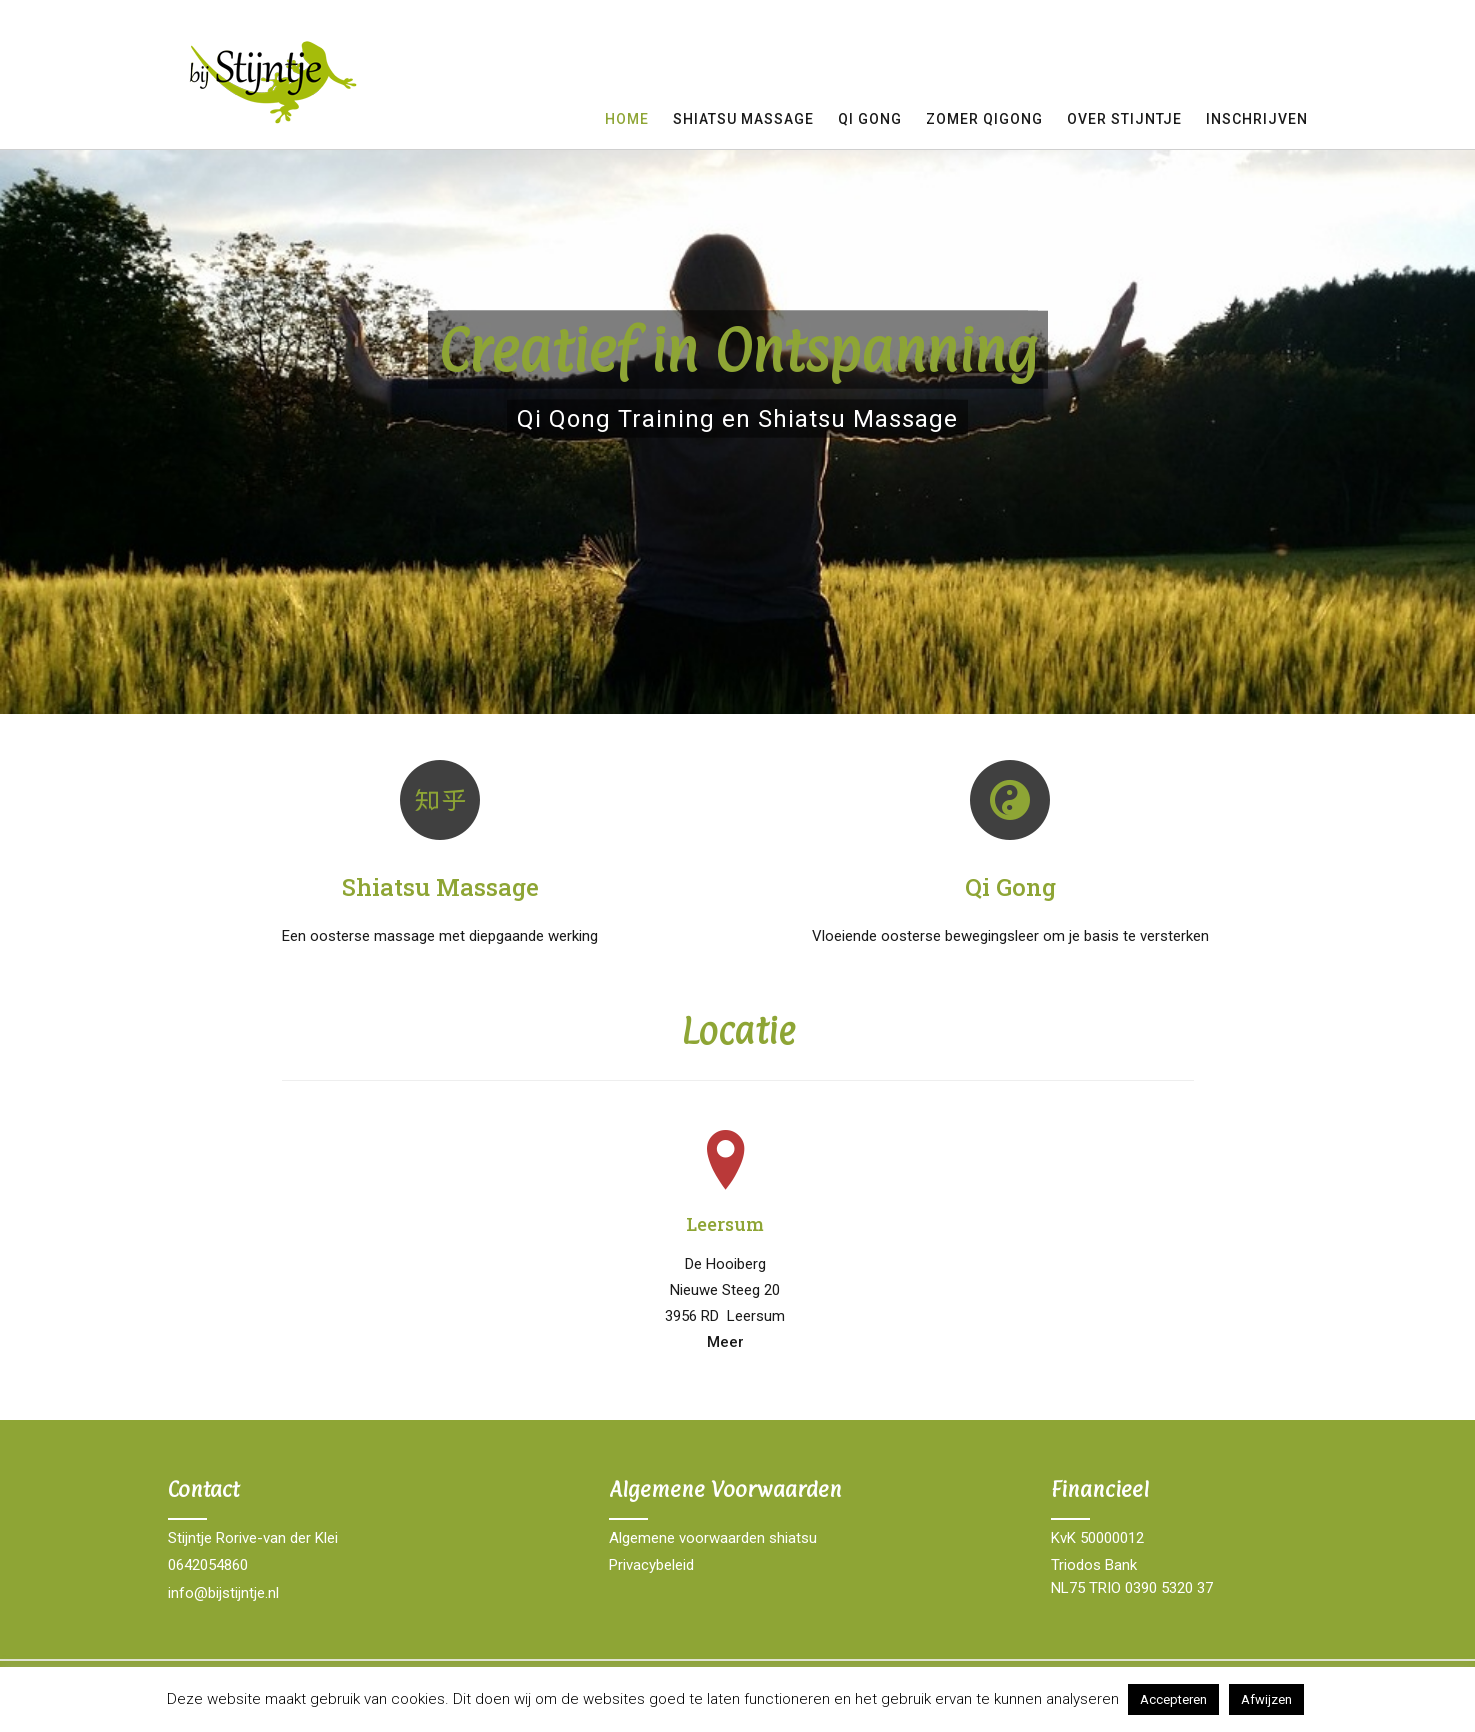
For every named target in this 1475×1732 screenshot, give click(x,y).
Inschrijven (1257, 119)
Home (627, 119)
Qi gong (870, 119)
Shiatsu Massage (743, 119)
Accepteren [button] (1173, 1699)
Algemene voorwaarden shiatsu (713, 1538)
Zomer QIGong (984, 119)
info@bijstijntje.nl (223, 1593)
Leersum (725, 1224)
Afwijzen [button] (1266, 1699)
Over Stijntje (1124, 119)
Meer (725, 1342)
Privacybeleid (651, 1565)
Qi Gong (1010, 887)
